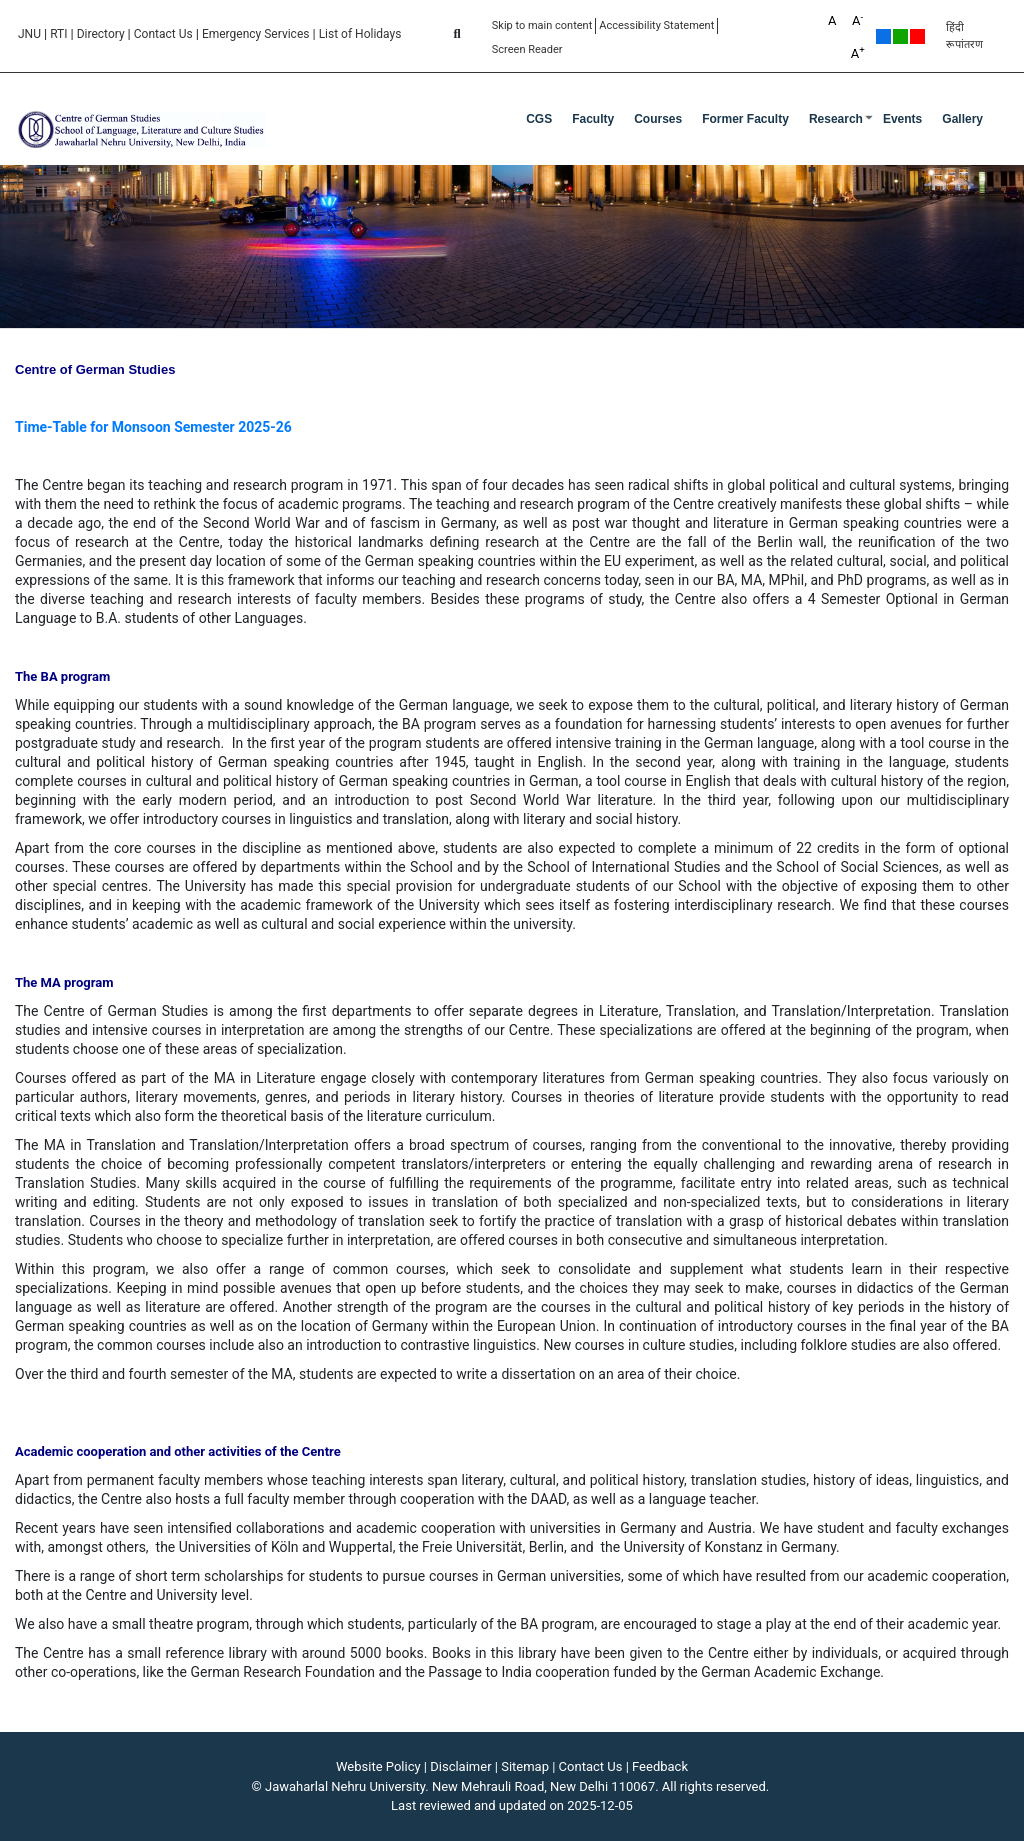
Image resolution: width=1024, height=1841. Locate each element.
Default (883, 36)
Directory (101, 34)
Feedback (660, 1766)
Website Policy (378, 1766)
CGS (539, 119)
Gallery (962, 119)
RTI (58, 34)
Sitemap (525, 1766)
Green (900, 36)
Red (917, 36)
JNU (29, 34)
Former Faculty (745, 119)
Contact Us (163, 34)
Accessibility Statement (656, 25)
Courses (658, 119)
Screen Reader (527, 49)
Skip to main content (542, 25)
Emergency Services (256, 34)
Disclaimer (460, 1766)
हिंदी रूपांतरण (964, 36)
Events (902, 119)
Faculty (593, 119)
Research (836, 119)
